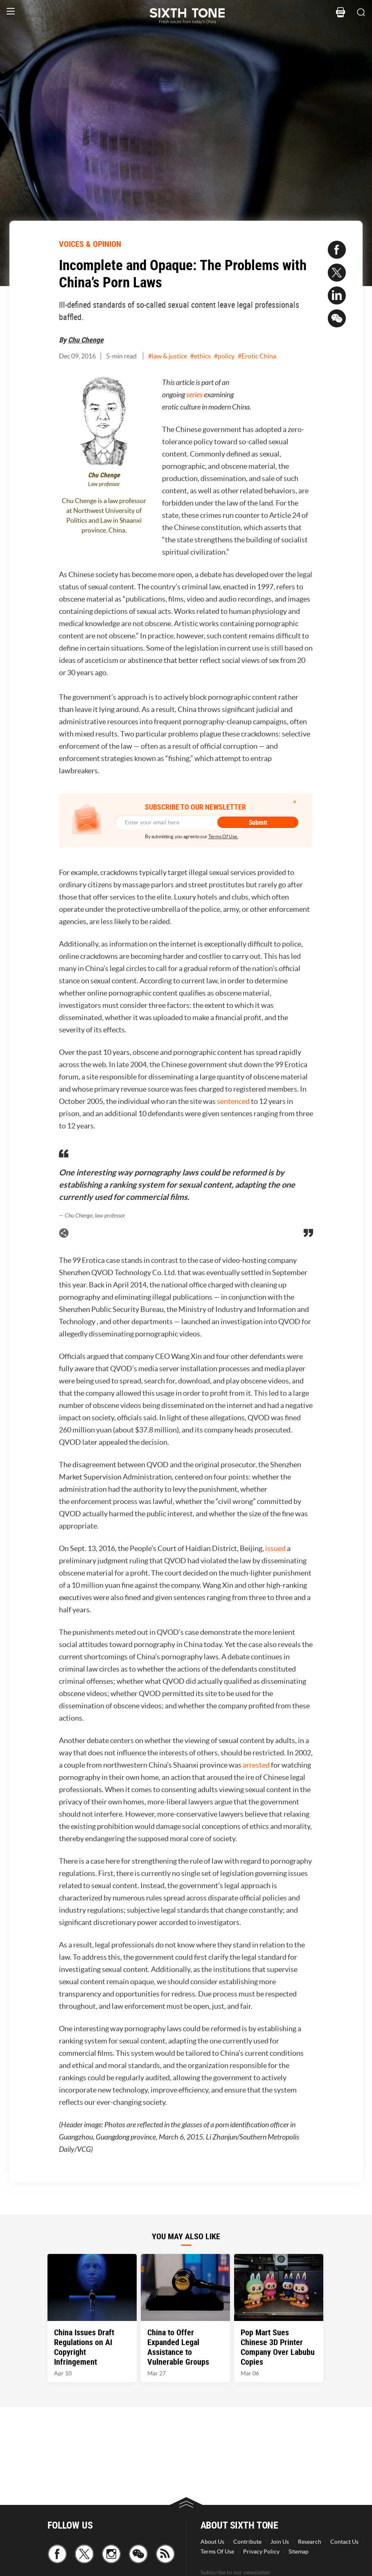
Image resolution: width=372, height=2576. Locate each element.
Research (309, 2541)
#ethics (200, 356)
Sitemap (299, 2551)
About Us (212, 2541)
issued (275, 1548)
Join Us (280, 2541)
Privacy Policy (261, 2551)
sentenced (233, 1101)
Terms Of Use (217, 2551)
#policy (224, 356)
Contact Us (344, 2541)
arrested (256, 1765)
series (194, 394)
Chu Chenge (86, 340)
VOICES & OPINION (90, 243)
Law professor (104, 484)
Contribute (247, 2541)
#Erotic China (257, 356)
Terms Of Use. (223, 836)
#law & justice (167, 356)
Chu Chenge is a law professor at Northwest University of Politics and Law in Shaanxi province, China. (104, 515)
